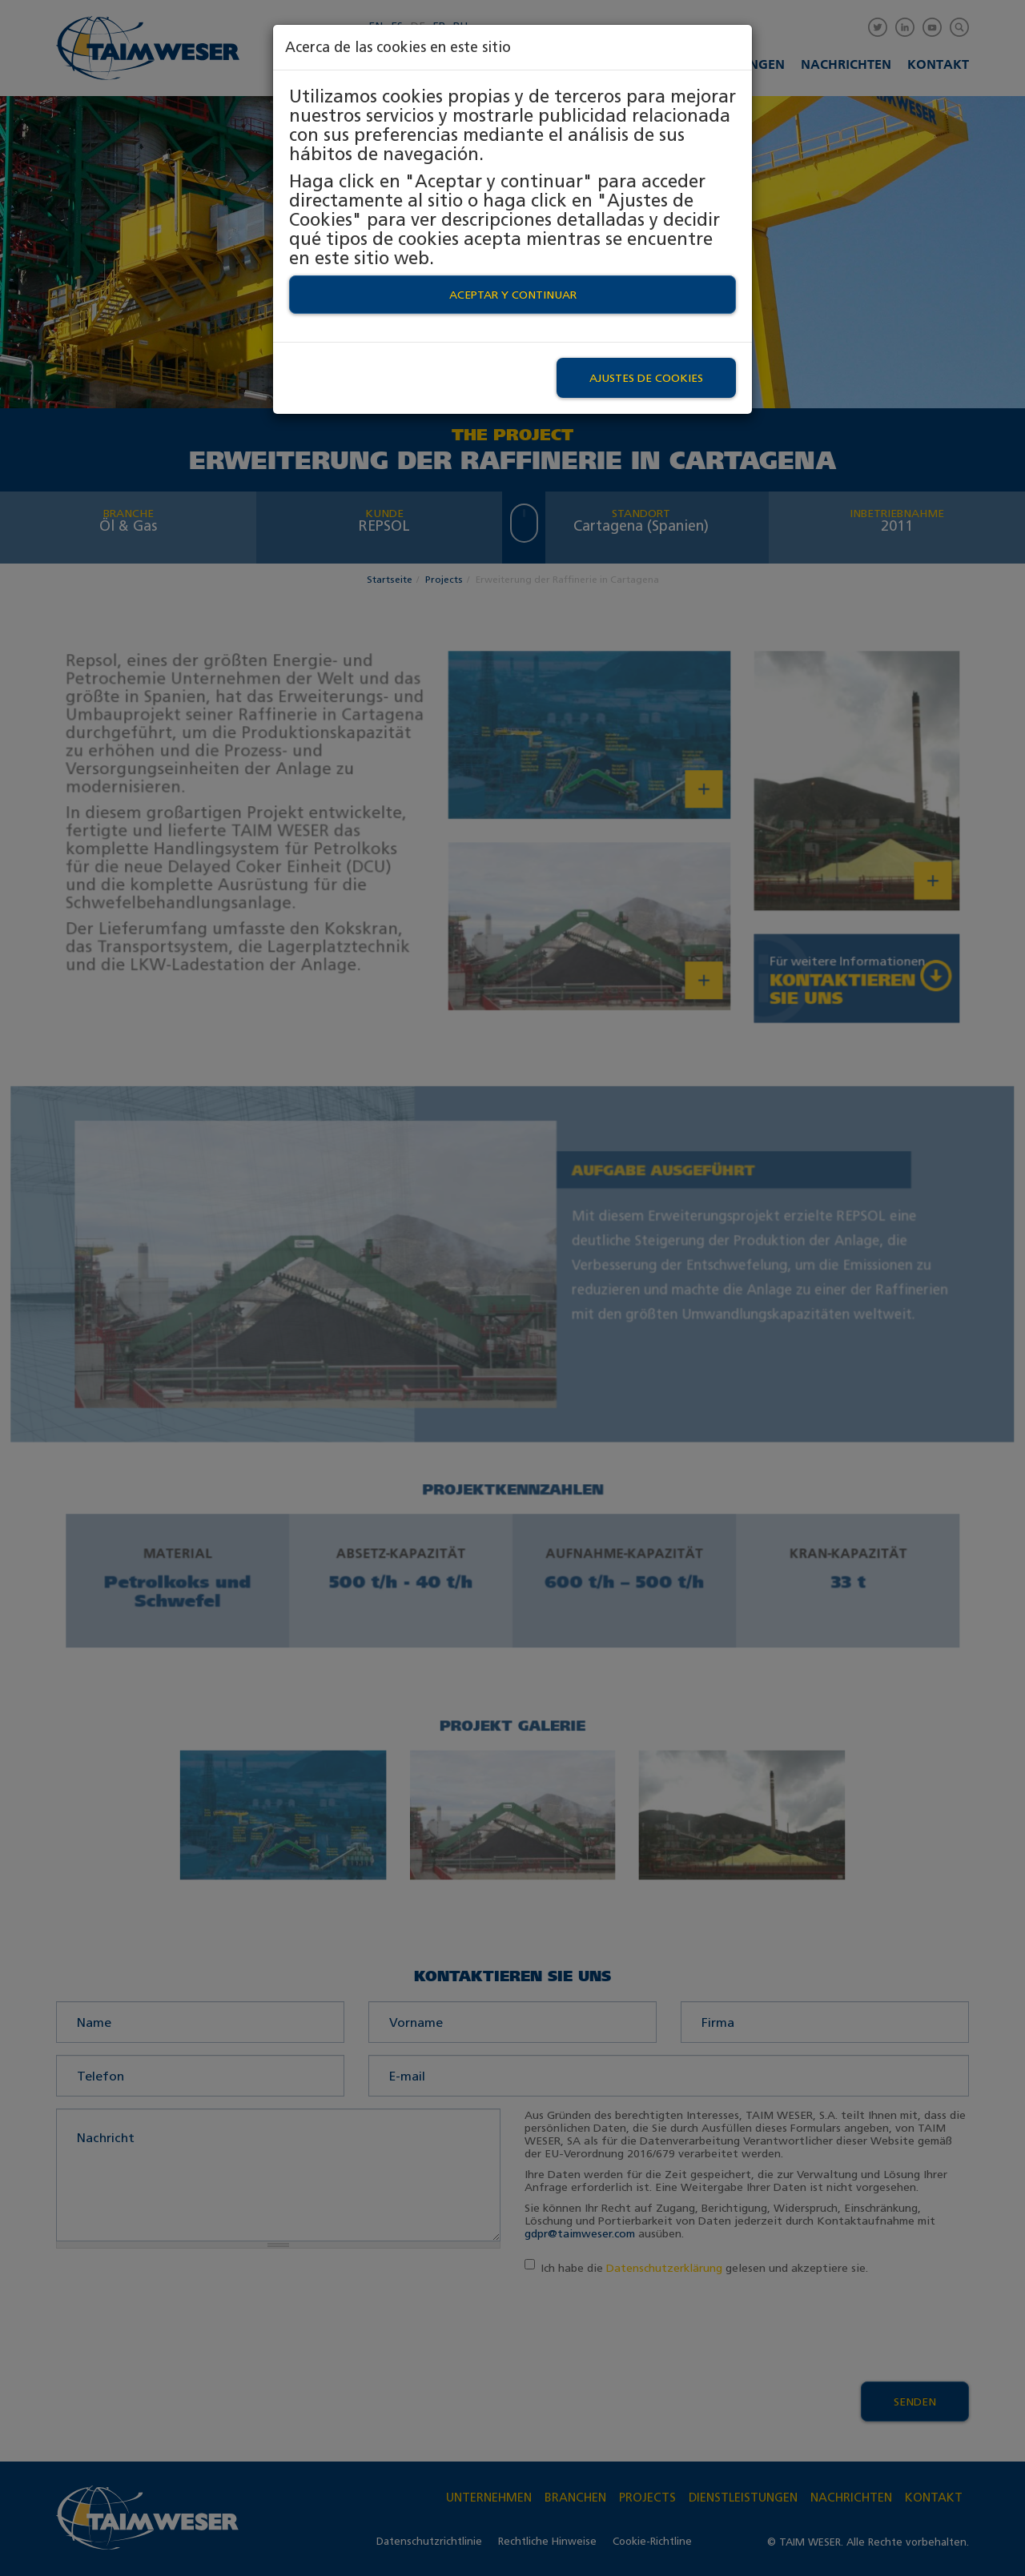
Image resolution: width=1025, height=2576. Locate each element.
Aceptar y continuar (513, 294)
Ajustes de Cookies (646, 377)
